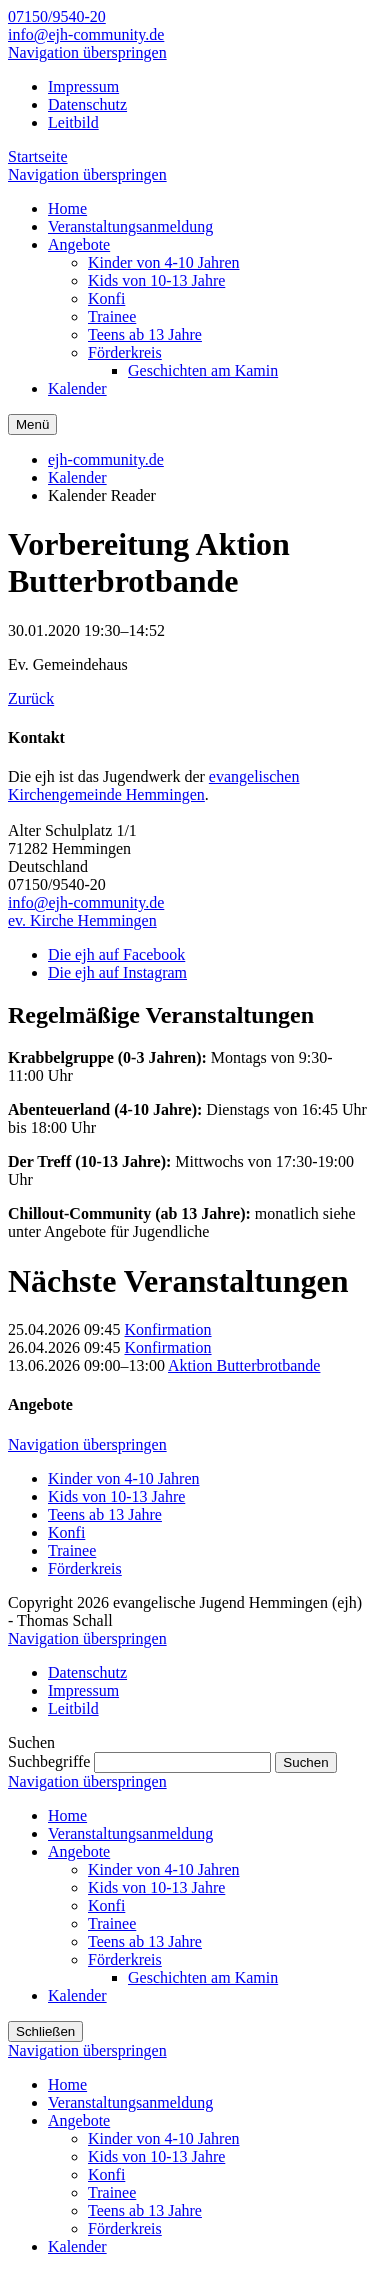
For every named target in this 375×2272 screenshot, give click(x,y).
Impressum (83, 86)
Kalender (77, 477)
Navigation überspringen (87, 52)
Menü (32, 424)
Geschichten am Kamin (203, 1977)
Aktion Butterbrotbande (244, 1365)
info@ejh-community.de (86, 34)
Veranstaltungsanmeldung (130, 1833)
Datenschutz (87, 104)
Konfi (66, 1532)
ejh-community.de (106, 459)
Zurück (31, 698)
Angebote (79, 1851)
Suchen (305, 1762)
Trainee (72, 1550)
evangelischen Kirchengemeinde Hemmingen (153, 785)
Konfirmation (167, 1329)
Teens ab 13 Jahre (105, 1514)
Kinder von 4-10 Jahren (124, 1478)
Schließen (45, 2031)
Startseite (38, 156)
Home (67, 1815)
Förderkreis (85, 1568)
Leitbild (73, 122)
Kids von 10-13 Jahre (116, 1496)
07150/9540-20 (57, 16)
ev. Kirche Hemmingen (82, 920)
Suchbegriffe (49, 1761)
